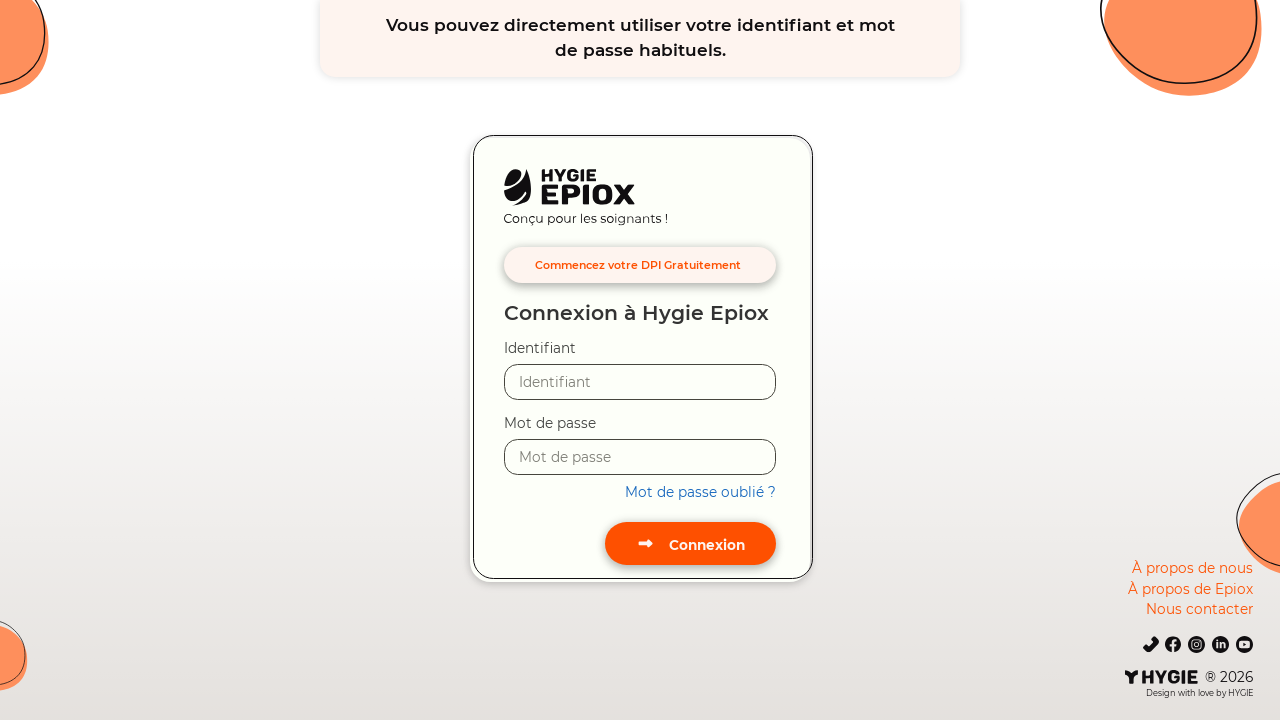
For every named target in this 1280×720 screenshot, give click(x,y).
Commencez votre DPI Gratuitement (638, 265)
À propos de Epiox (1190, 589)
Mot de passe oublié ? (700, 492)
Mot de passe (550, 423)
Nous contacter (1199, 609)
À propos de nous (1192, 568)
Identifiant (540, 348)
